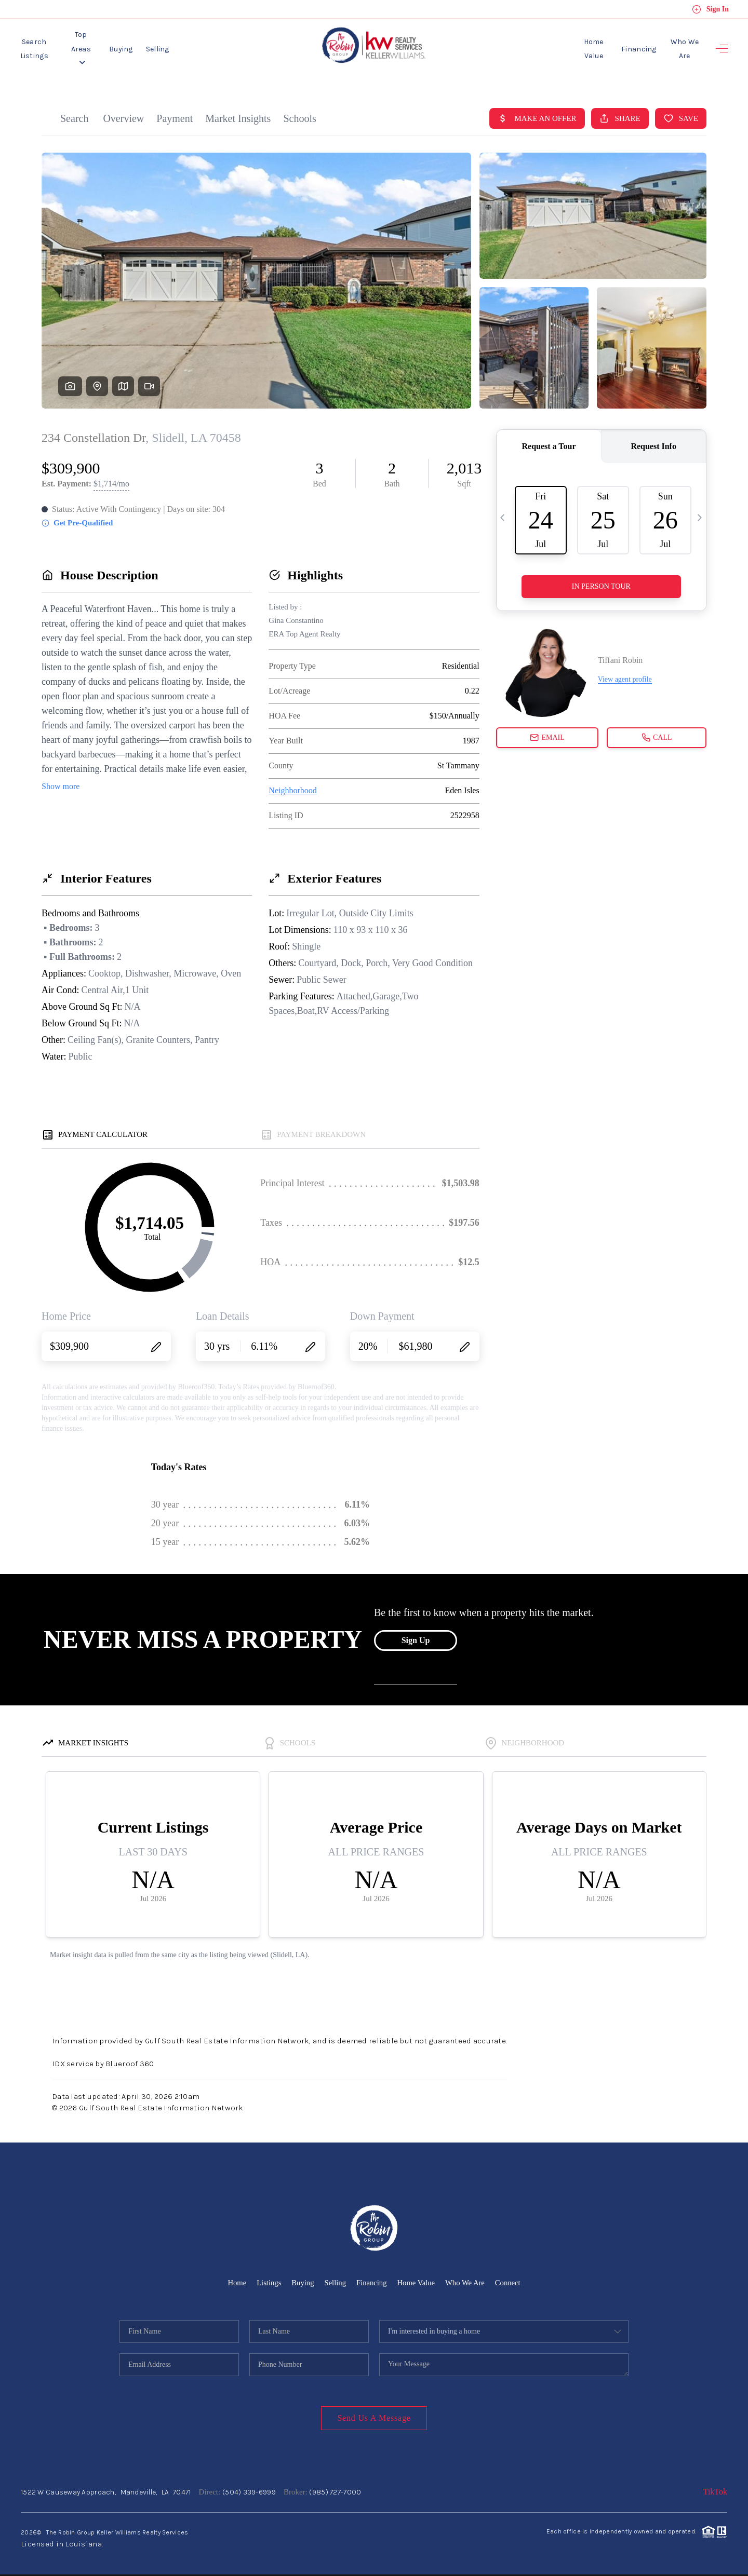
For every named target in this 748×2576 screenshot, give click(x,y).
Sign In (710, 9)
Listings (267, 2276)
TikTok (715, 2484)
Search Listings (43, 45)
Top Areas (105, 45)
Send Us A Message (373, 2411)
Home (234, 2276)
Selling (189, 45)
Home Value (577, 45)
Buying (153, 45)
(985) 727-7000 (335, 2485)
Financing (628, 45)
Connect (510, 2276)
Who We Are (679, 45)
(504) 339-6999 (249, 2485)
